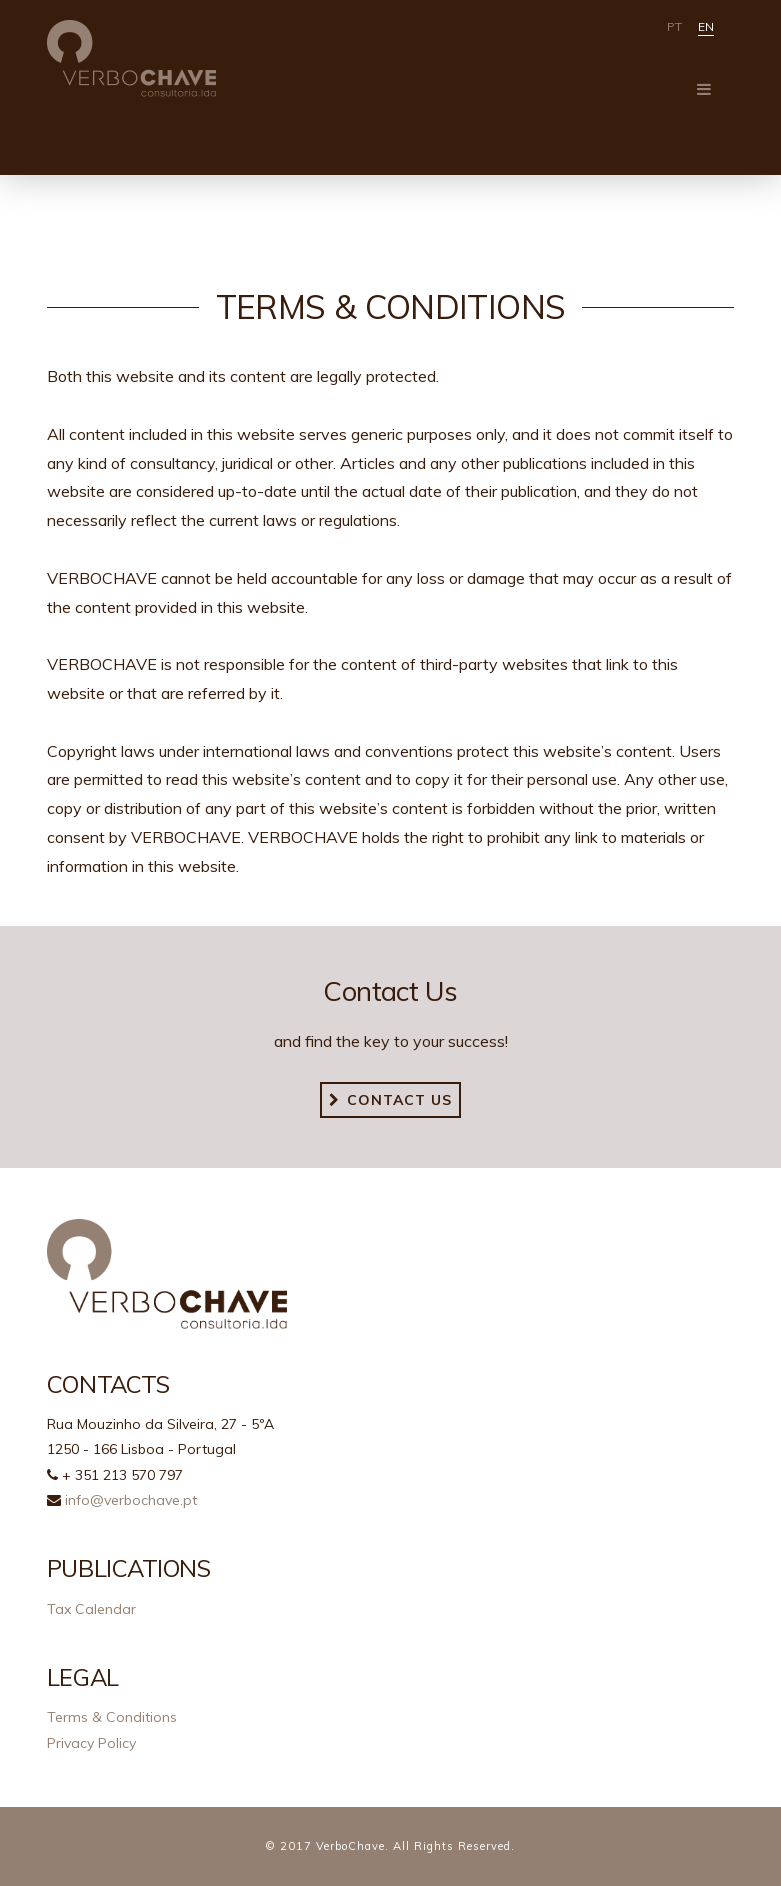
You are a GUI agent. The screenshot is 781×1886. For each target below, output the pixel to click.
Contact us (390, 1100)
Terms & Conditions (112, 1717)
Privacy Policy (91, 1743)
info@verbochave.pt (131, 1500)
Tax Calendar (91, 1609)
